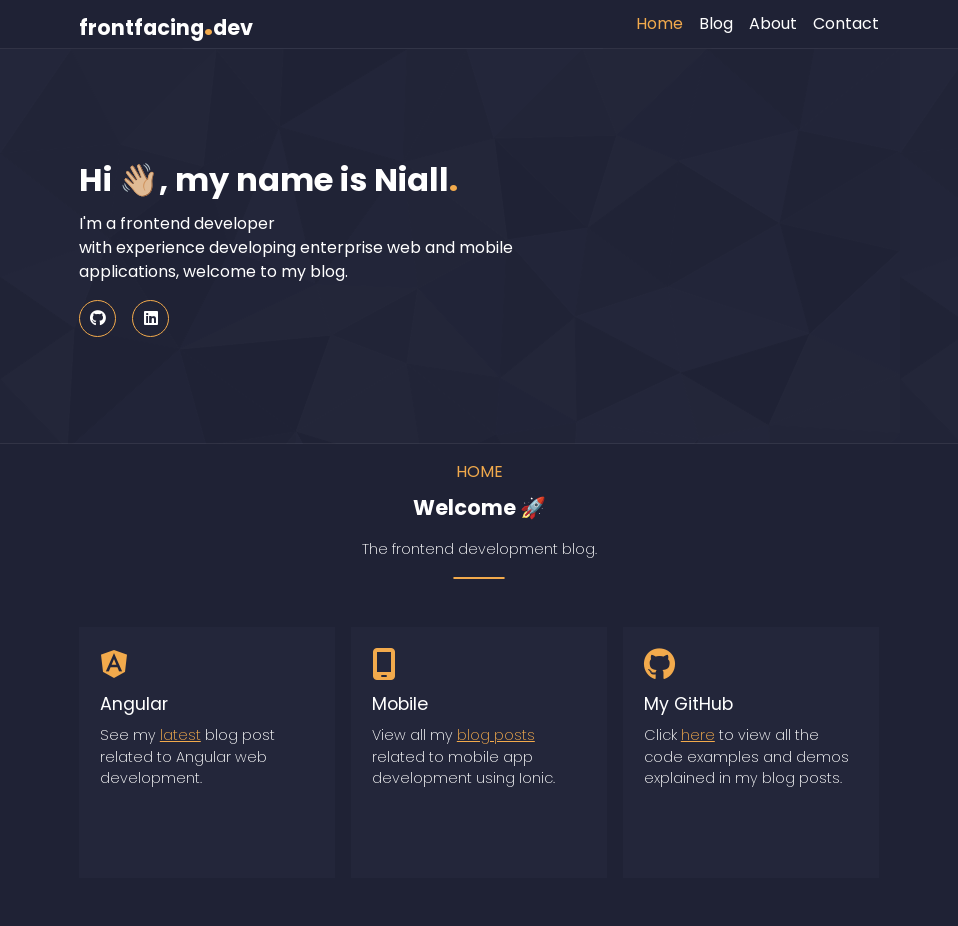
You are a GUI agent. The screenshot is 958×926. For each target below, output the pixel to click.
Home (659, 23)
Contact (846, 23)
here (698, 735)
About (773, 23)
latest (180, 735)
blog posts (496, 735)
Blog (716, 23)
